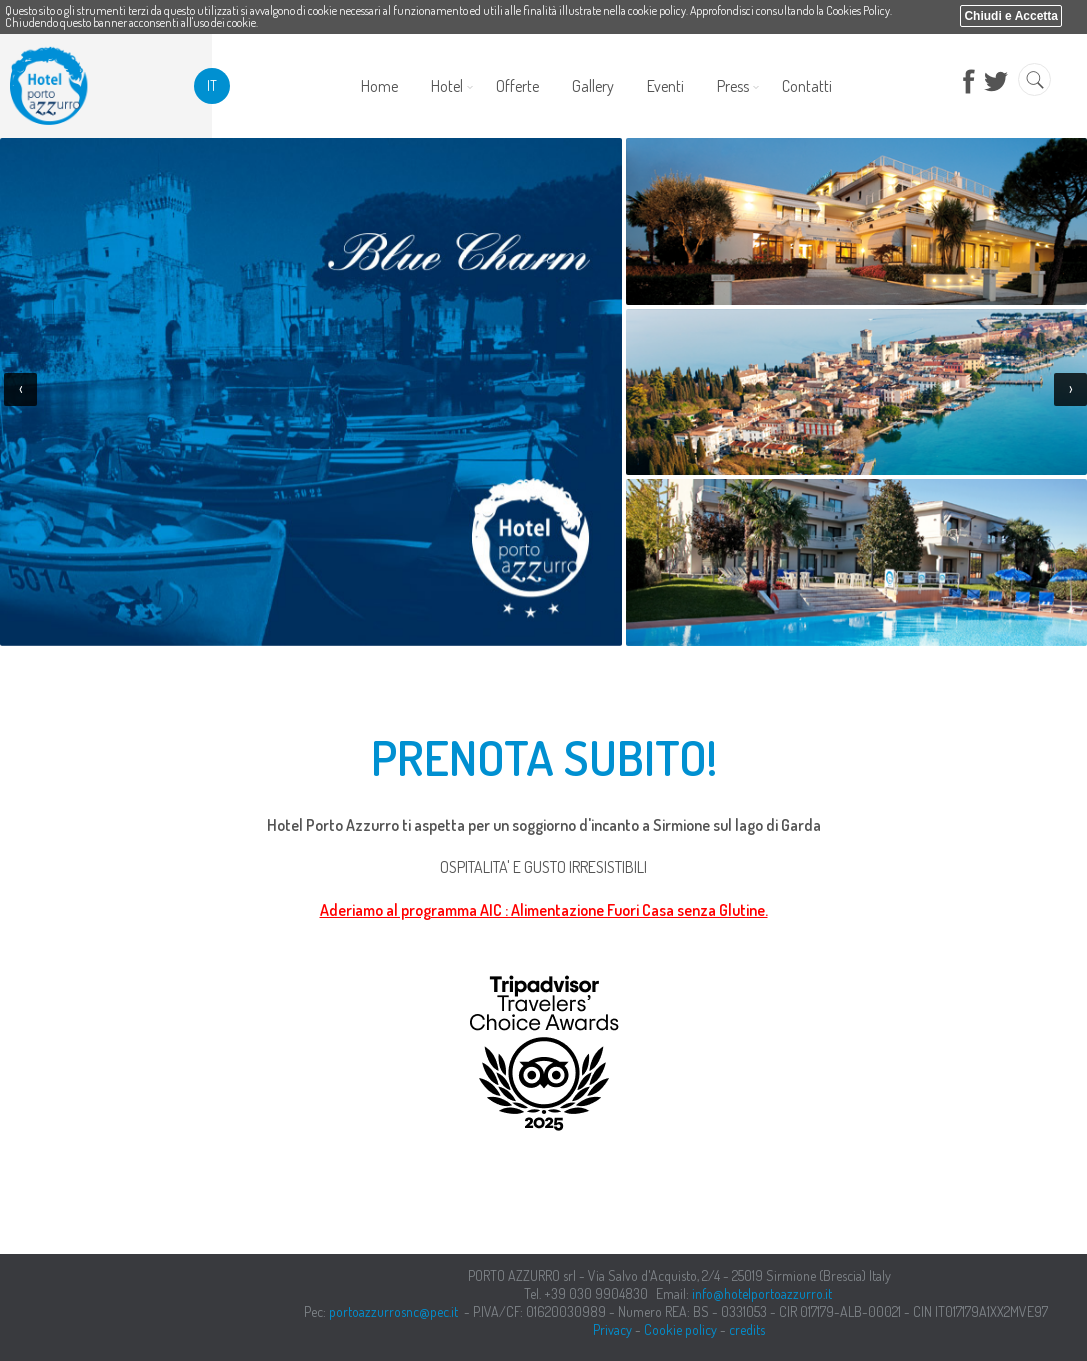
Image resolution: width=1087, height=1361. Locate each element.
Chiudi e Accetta (1011, 16)
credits (747, 1329)
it (212, 85)
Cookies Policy (858, 10)
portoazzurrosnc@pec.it (393, 1311)
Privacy (612, 1329)
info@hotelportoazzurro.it (762, 1293)
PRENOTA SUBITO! (544, 757)
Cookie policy (680, 1329)
